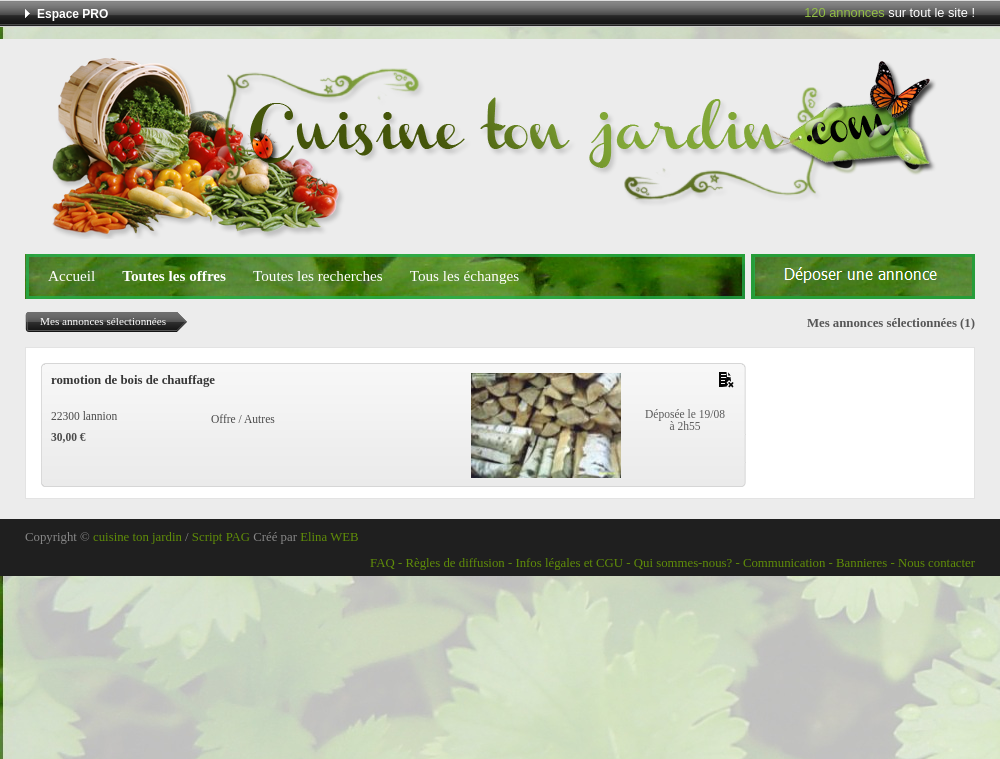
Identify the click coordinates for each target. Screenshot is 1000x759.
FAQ (382, 563)
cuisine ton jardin (137, 537)
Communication (784, 563)
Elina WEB (329, 537)
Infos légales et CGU (569, 563)
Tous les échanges (464, 275)
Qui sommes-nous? (683, 563)
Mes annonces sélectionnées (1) (891, 323)
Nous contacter (936, 563)
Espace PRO (72, 14)
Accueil (71, 275)
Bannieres (861, 563)
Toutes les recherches (318, 275)
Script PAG (221, 537)
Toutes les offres (174, 275)
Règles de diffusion (454, 563)
